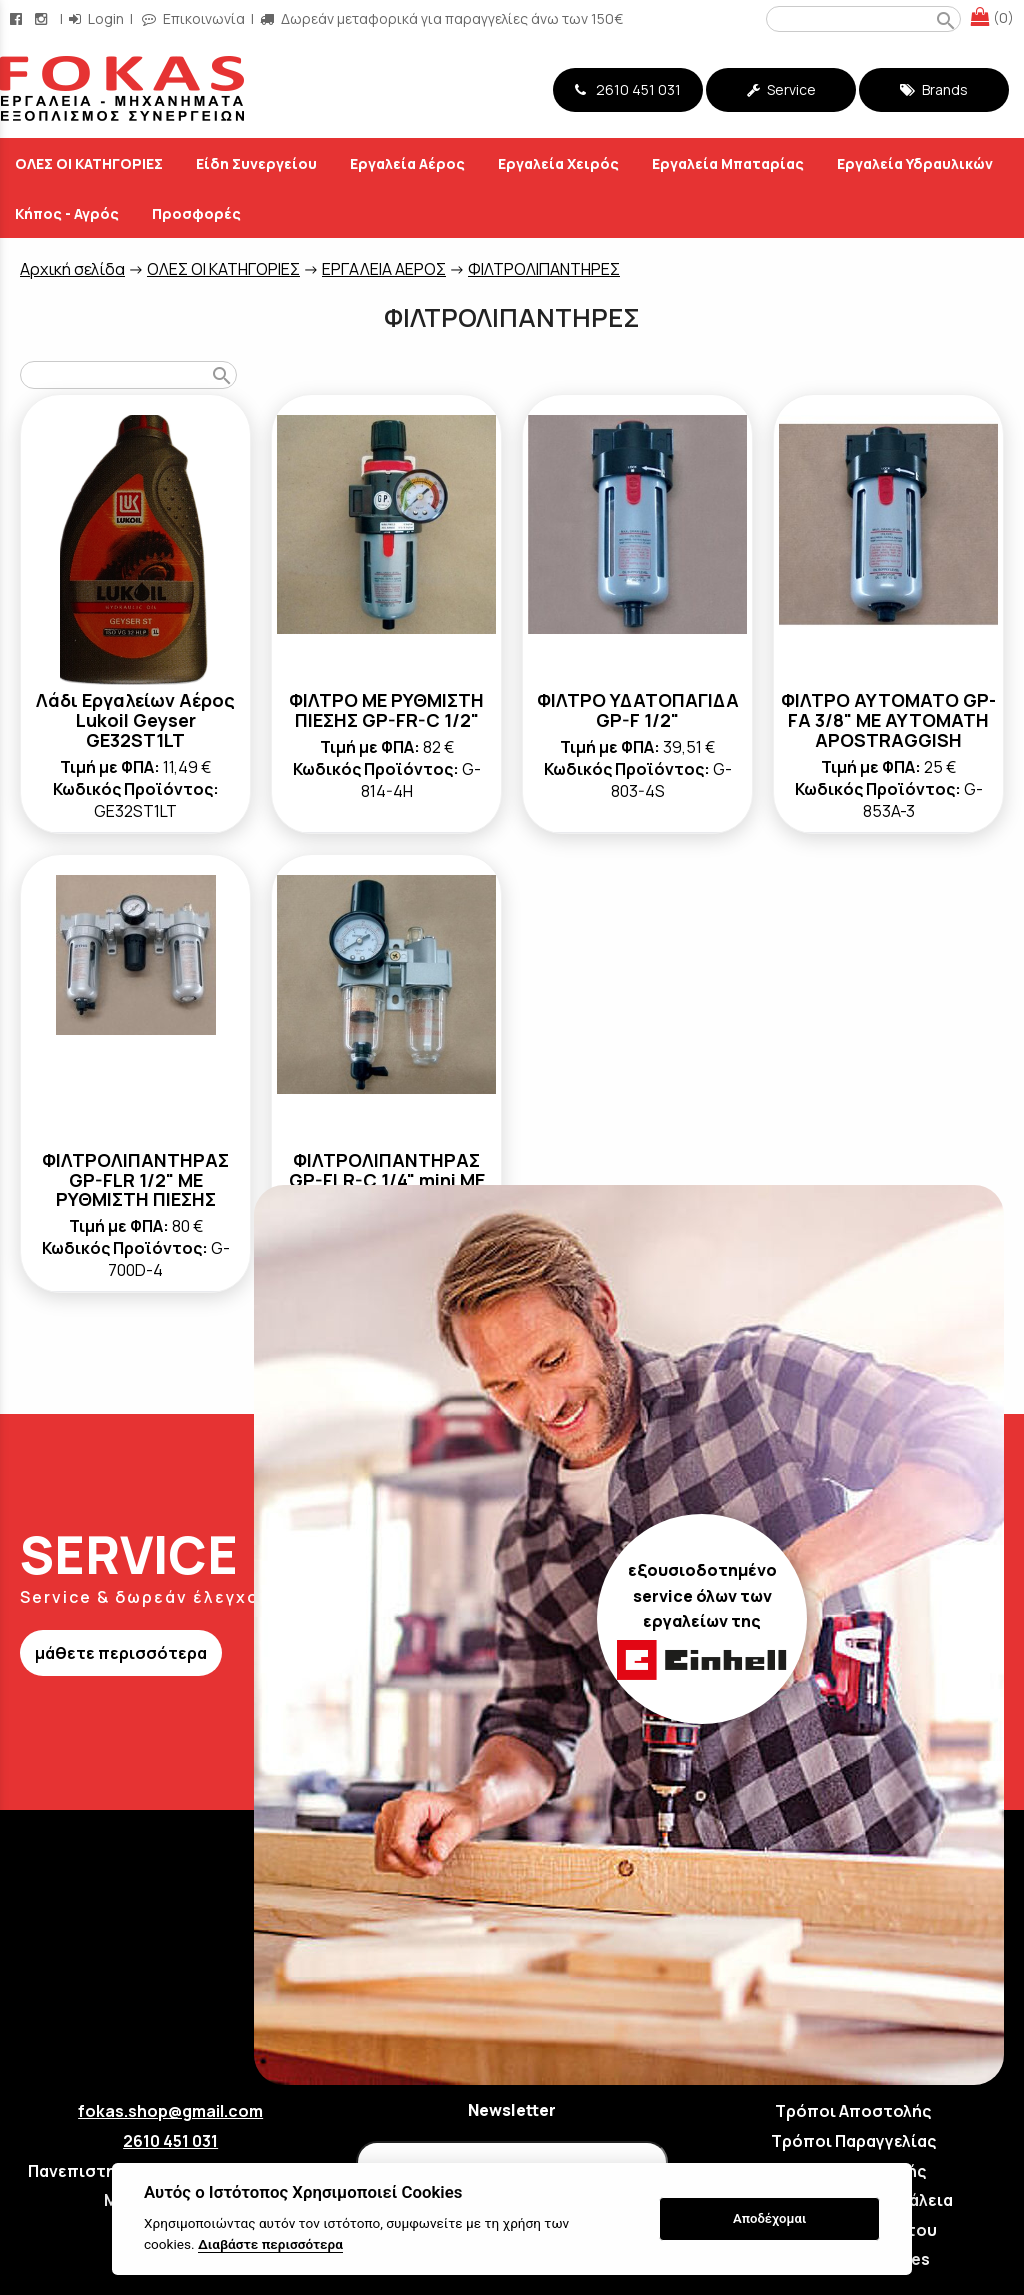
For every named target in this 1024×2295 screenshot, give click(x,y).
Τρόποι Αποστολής (853, 2111)
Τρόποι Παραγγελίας (853, 2141)
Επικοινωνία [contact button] (193, 18)
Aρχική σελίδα (72, 269)
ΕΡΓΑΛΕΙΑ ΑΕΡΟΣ (384, 269)
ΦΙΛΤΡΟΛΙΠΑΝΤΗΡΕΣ (544, 269)
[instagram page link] (43, 18)
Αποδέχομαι (769, 2218)
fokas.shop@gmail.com (170, 2111)
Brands (934, 89)
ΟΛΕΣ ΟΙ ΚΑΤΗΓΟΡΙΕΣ (223, 269)
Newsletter (512, 2110)
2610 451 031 (628, 89)
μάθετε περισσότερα (121, 1653)
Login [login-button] (96, 18)
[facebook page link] (18, 18)
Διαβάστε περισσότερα (270, 2244)
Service (781, 89)
